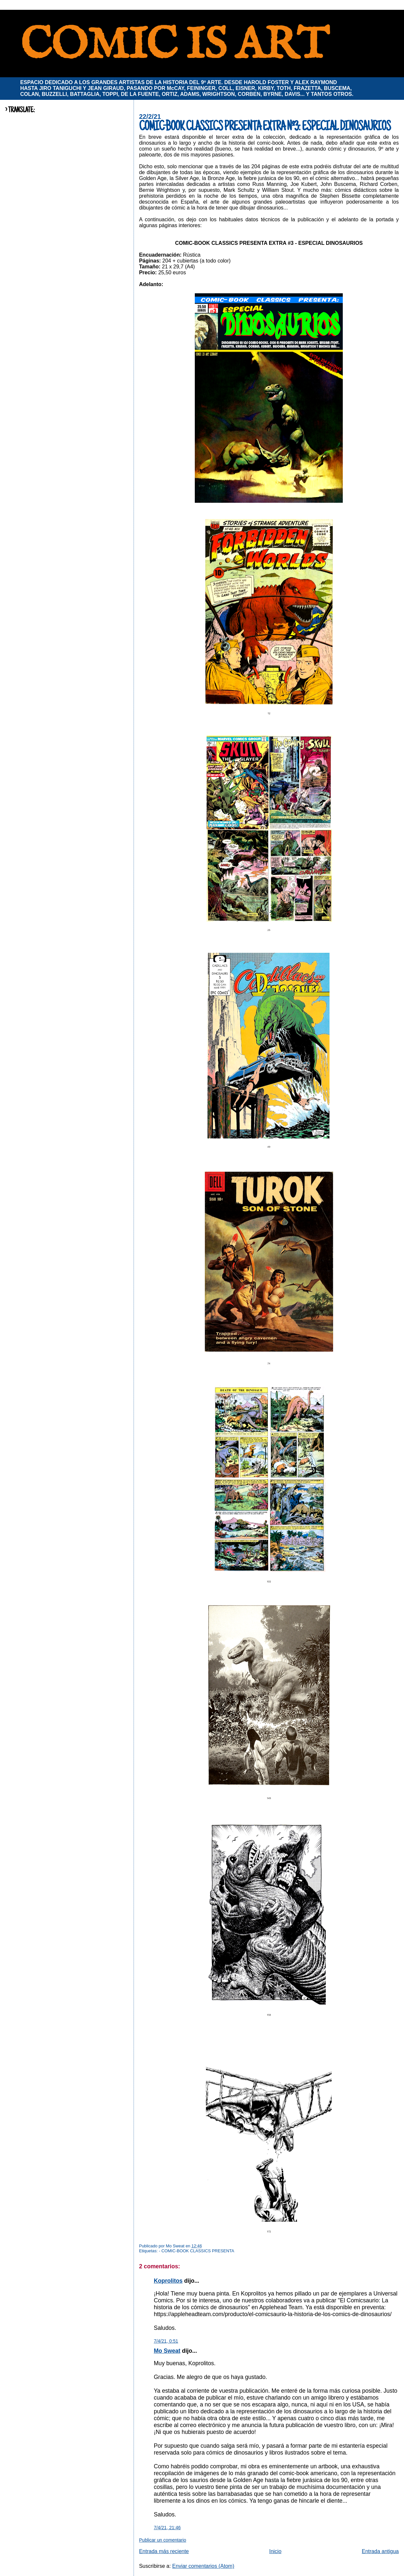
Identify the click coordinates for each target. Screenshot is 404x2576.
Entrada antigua (380, 2551)
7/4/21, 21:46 (167, 2527)
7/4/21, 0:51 (166, 2341)
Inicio (275, 2551)
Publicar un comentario (162, 2540)
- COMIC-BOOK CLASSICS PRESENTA (196, 2250)
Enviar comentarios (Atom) (203, 2566)
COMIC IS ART (174, 46)
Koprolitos (168, 2280)
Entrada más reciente (164, 2551)
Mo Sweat (167, 2351)
